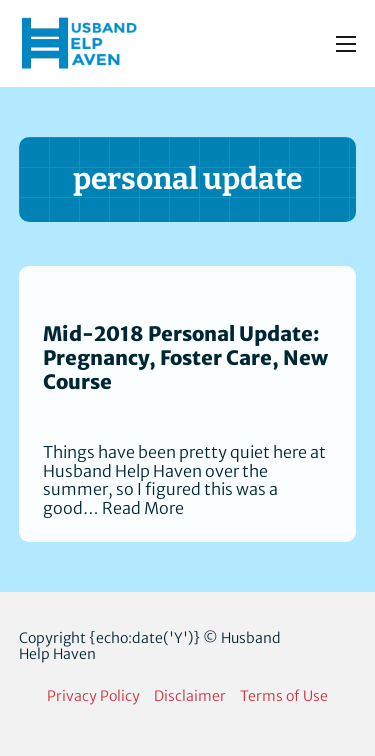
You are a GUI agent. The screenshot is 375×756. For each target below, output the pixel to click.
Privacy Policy (93, 696)
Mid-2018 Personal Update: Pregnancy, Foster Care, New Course (185, 358)
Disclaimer (190, 696)
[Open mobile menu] (346, 44)
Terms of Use (284, 696)
